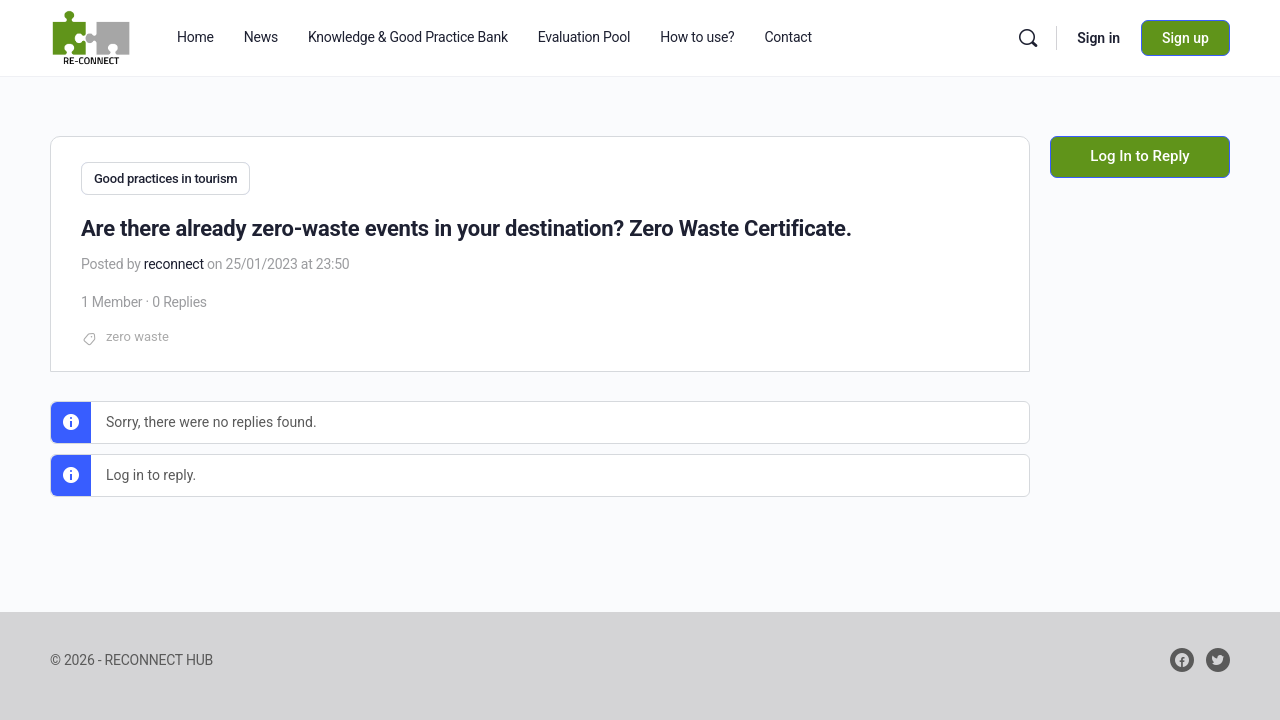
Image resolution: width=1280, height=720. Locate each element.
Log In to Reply (1139, 156)
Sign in (1098, 38)
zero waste (137, 333)
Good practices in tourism (165, 178)
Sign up (1185, 38)
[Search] (1028, 38)
